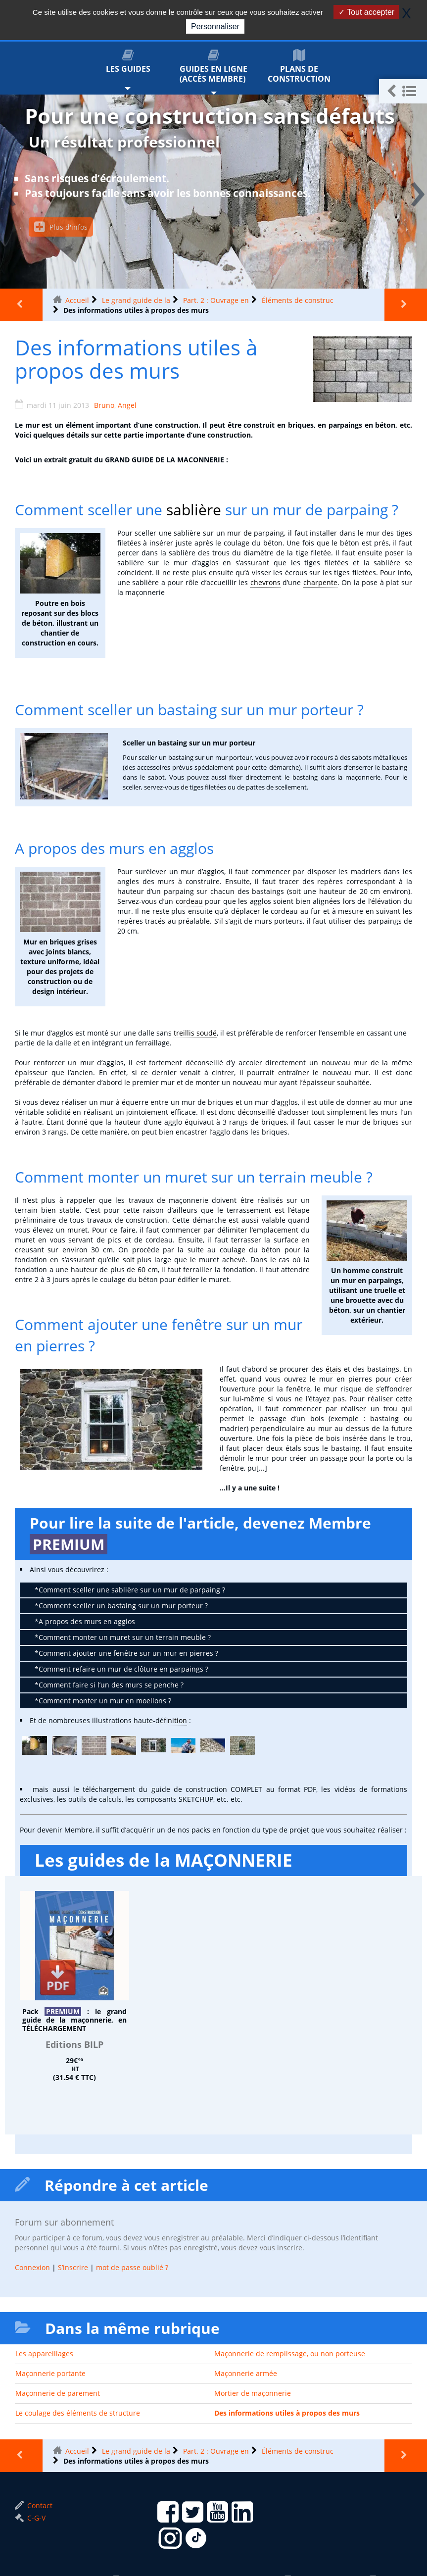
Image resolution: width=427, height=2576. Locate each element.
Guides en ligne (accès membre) (213, 66)
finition (175, 1720)
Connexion (32, 2267)
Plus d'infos (61, 227)
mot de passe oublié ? (132, 2267)
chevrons (265, 582)
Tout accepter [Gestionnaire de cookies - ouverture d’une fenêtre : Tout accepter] (366, 12)
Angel (127, 405)
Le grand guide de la (136, 300)
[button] (403, 91)
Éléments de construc (297, 300)
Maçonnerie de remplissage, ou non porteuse (289, 2353)
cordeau (189, 901)
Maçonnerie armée (245, 2373)
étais (333, 1369)
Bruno (104, 405)
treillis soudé (195, 1033)
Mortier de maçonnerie (252, 2393)
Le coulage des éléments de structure (77, 2413)
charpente (320, 582)
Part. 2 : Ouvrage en (216, 300)
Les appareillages (44, 2353)
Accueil (77, 300)
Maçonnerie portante (50, 2373)
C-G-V (30, 2518)
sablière (193, 509)
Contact (33, 2505)
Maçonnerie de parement (57, 2393)
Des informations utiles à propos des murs (287, 2413)
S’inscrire (73, 2267)
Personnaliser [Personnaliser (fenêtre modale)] (215, 26)
